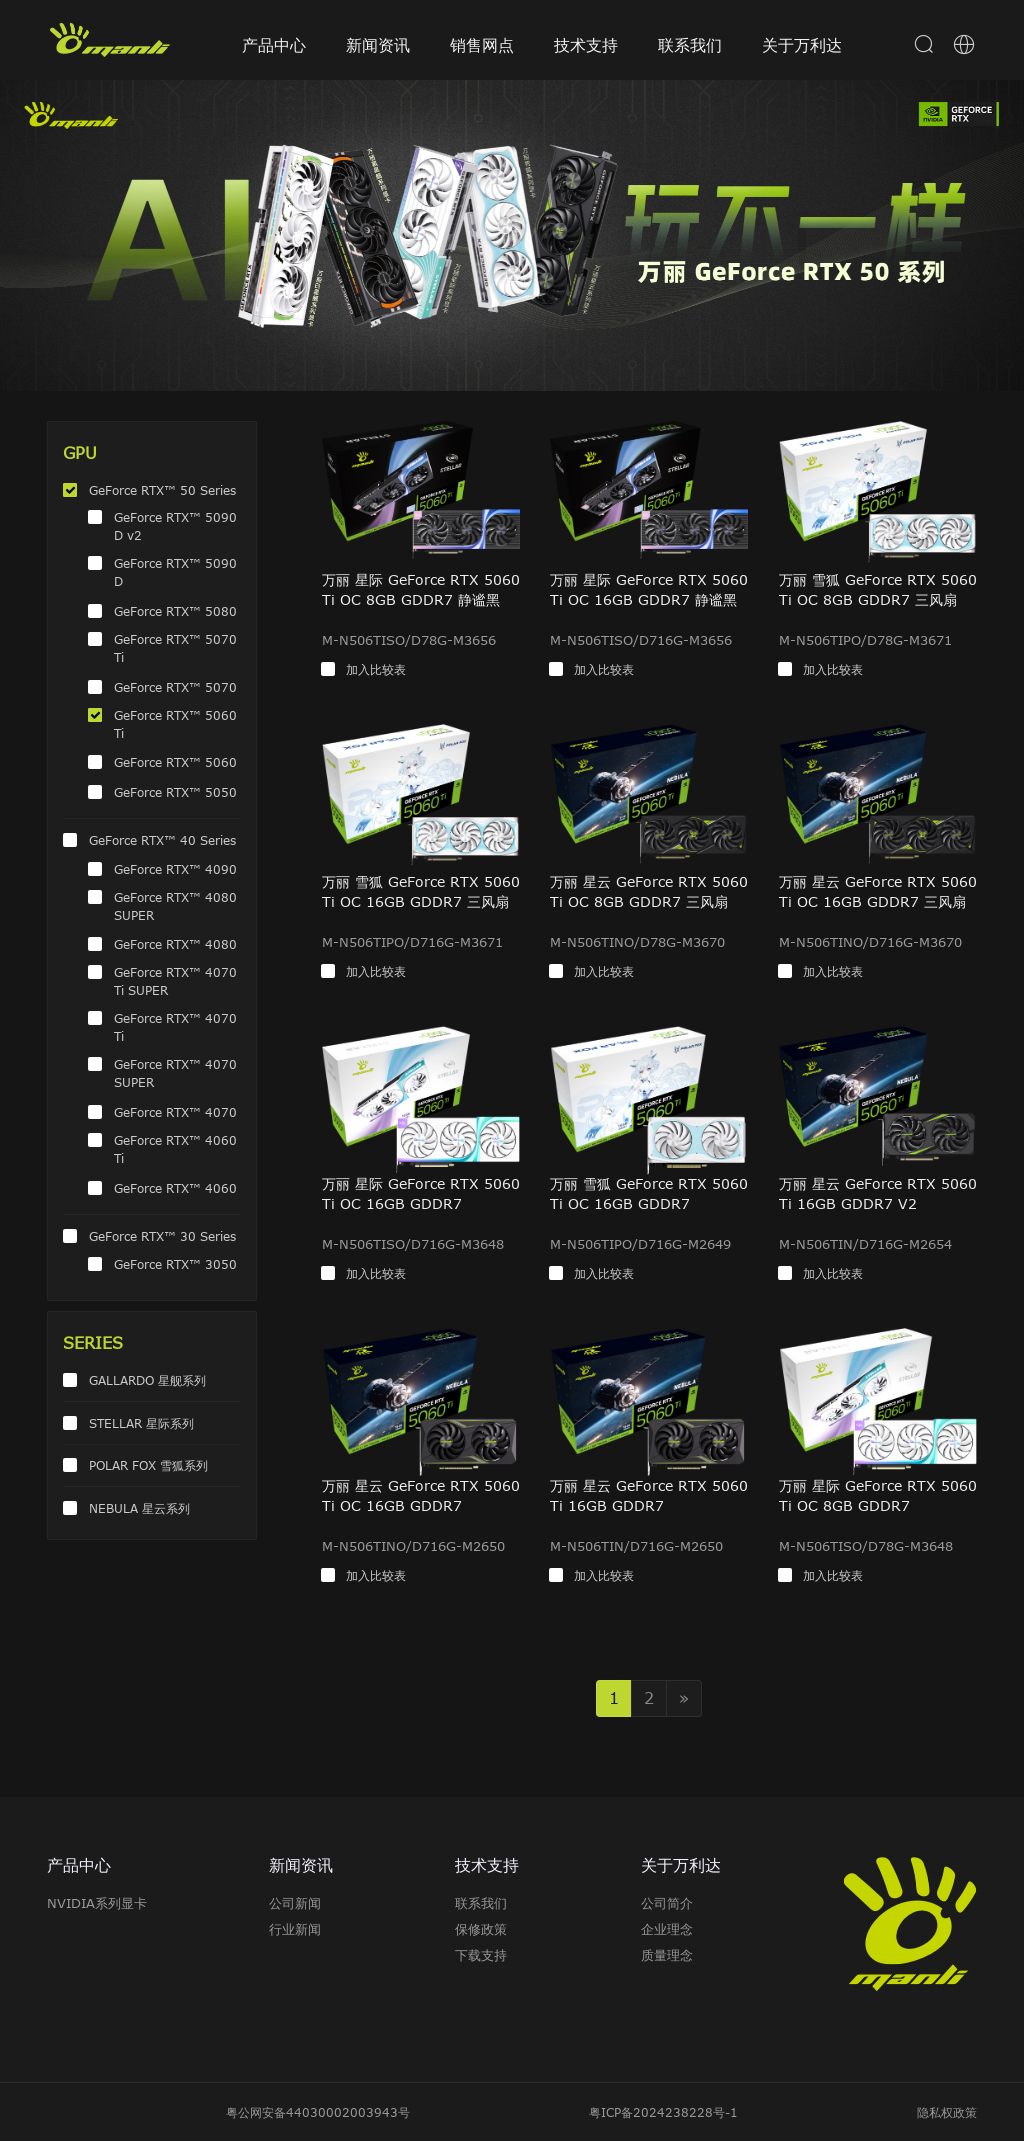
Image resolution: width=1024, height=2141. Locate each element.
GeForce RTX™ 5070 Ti (175, 648)
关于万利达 (802, 45)
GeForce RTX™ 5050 (175, 792)
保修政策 (481, 1929)
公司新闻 (295, 1903)
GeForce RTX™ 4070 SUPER (175, 1073)
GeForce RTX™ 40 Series (162, 840)
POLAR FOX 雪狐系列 (148, 1465)
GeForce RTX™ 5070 (175, 687)
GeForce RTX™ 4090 (175, 869)
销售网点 (482, 45)
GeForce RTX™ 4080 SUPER (175, 906)
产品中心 (274, 45)
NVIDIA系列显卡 (97, 1903)
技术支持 (586, 45)
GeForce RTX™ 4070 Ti (175, 1027)
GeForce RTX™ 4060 (175, 1188)
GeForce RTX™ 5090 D (175, 572)
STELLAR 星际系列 (141, 1423)
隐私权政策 (947, 2112)
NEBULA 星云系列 (139, 1508)
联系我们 (690, 45)
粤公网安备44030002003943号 (318, 2112)
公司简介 (667, 1903)
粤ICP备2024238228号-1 (663, 2112)
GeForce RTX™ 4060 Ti (175, 1149)
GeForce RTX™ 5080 (175, 611)
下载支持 (481, 1955)
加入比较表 (376, 669)
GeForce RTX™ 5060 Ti (175, 724)
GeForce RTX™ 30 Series (162, 1236)
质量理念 (667, 1955)
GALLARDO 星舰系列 (147, 1380)
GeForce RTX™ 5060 (175, 762)
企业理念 (667, 1929)
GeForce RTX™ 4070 (175, 1112)
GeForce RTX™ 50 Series (162, 490)
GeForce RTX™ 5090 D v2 (175, 526)
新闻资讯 (378, 45)
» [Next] (684, 1698)
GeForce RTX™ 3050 (175, 1264)
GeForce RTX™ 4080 (175, 944)
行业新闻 (295, 1929)
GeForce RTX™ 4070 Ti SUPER (175, 981)
